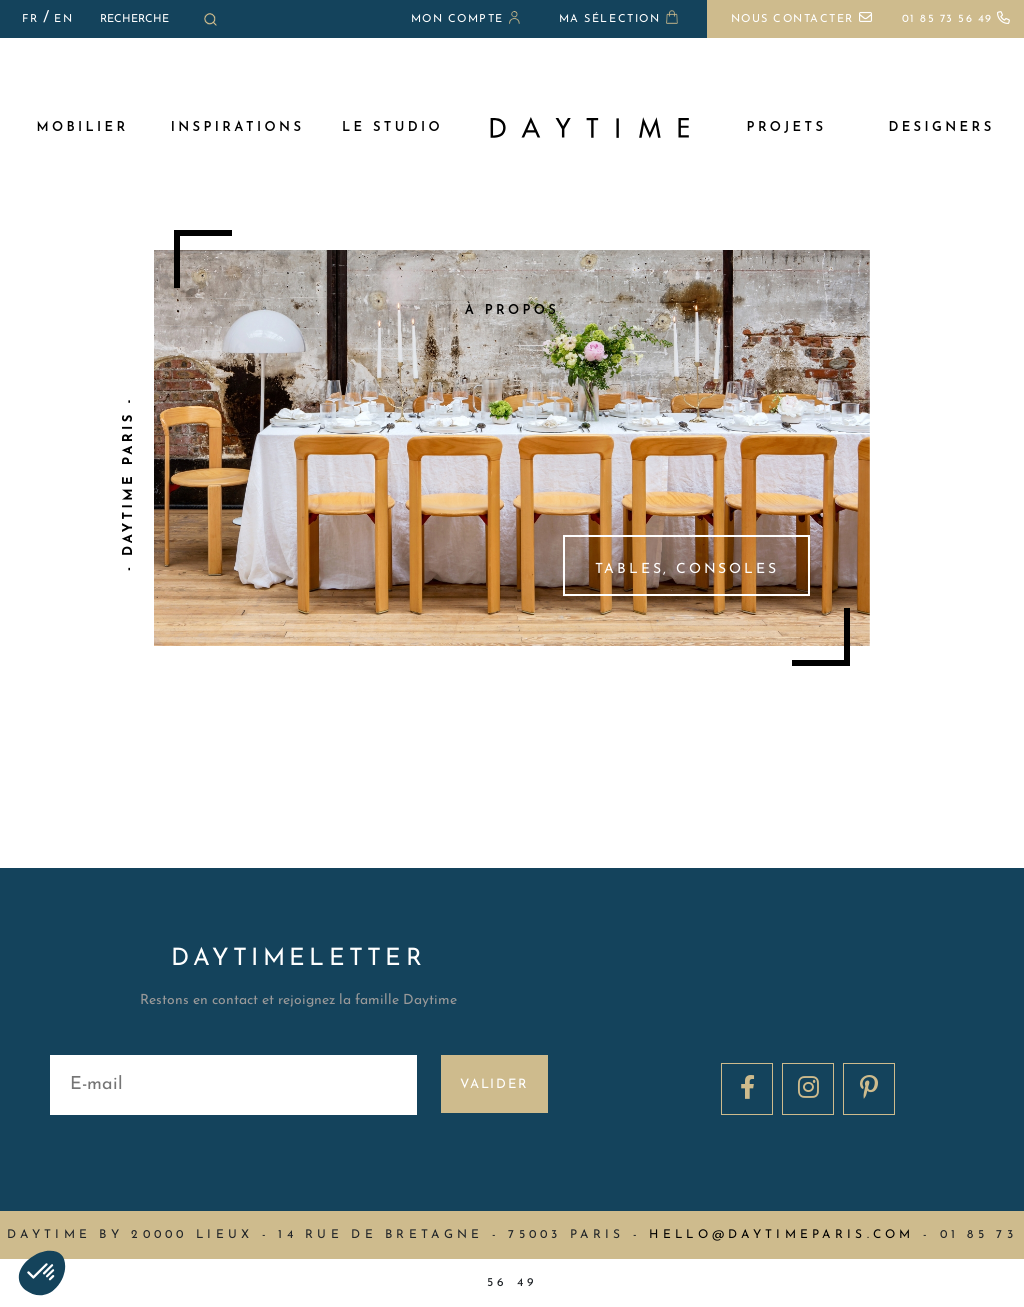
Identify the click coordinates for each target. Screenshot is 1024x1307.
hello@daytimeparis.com (781, 1235)
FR (30, 19)
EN (63, 19)
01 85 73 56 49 (957, 19)
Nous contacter (802, 19)
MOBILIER (82, 127)
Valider (494, 1084)
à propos (512, 310)
